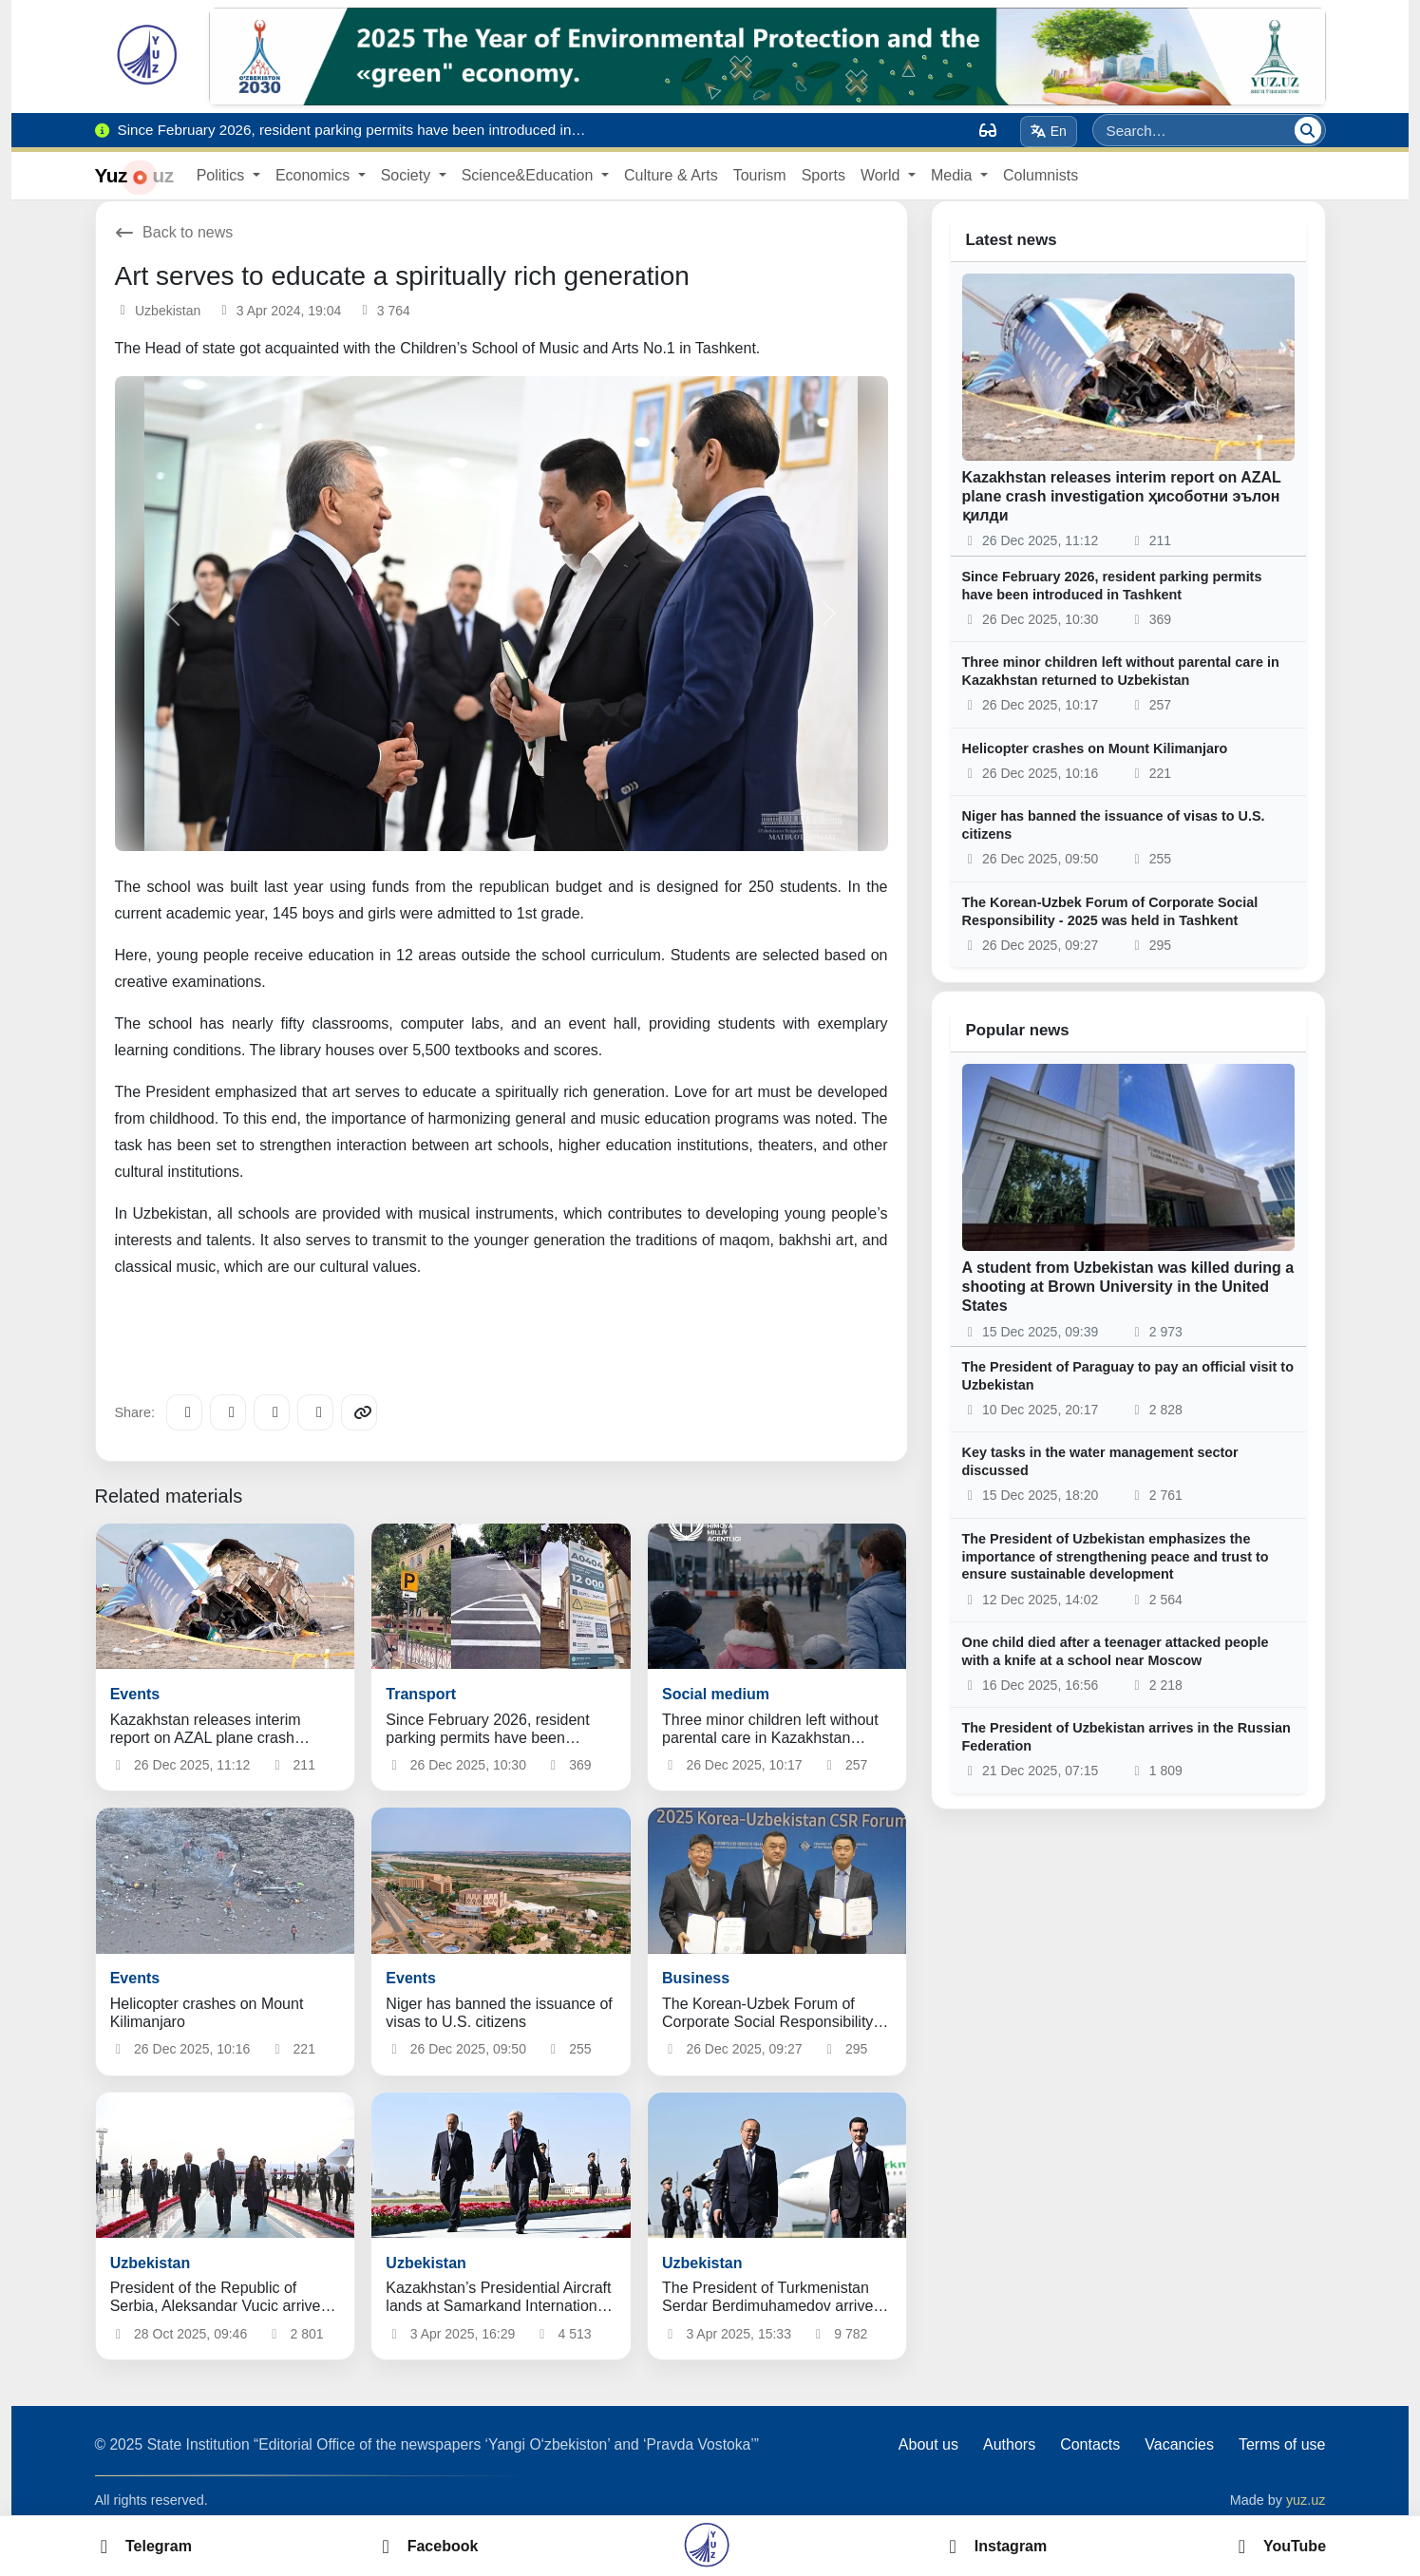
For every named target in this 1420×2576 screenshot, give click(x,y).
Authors (1009, 2444)
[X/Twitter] (272, 1412)
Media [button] (953, 175)
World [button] (882, 175)
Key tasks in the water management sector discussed (1100, 1461)
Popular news (1018, 1030)
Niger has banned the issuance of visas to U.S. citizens (1113, 825)
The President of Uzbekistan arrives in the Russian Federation (1126, 1736)
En (1048, 131)
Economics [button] (314, 175)
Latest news (1011, 240)
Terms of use (1282, 2444)
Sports (823, 175)
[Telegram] (184, 1412)
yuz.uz (1306, 2500)
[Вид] (988, 130)
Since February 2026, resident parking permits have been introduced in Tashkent (1112, 585)
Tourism (759, 175)
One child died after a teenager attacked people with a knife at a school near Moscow (1115, 1651)
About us (928, 2444)
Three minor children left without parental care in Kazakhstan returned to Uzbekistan (1120, 671)
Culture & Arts (671, 175)
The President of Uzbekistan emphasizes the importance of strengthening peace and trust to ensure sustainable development (1115, 1556)
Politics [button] (223, 175)
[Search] (1308, 130)
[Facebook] (228, 1412)
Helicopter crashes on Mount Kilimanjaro (1095, 748)
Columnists (1040, 175)
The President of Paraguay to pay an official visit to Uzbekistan (1128, 1375)
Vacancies (1179, 2444)
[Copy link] (359, 1412)
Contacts (1090, 2444)
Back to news (174, 232)
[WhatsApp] (315, 1412)
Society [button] (408, 175)
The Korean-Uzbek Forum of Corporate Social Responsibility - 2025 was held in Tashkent (1110, 911)
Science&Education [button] (529, 175)
